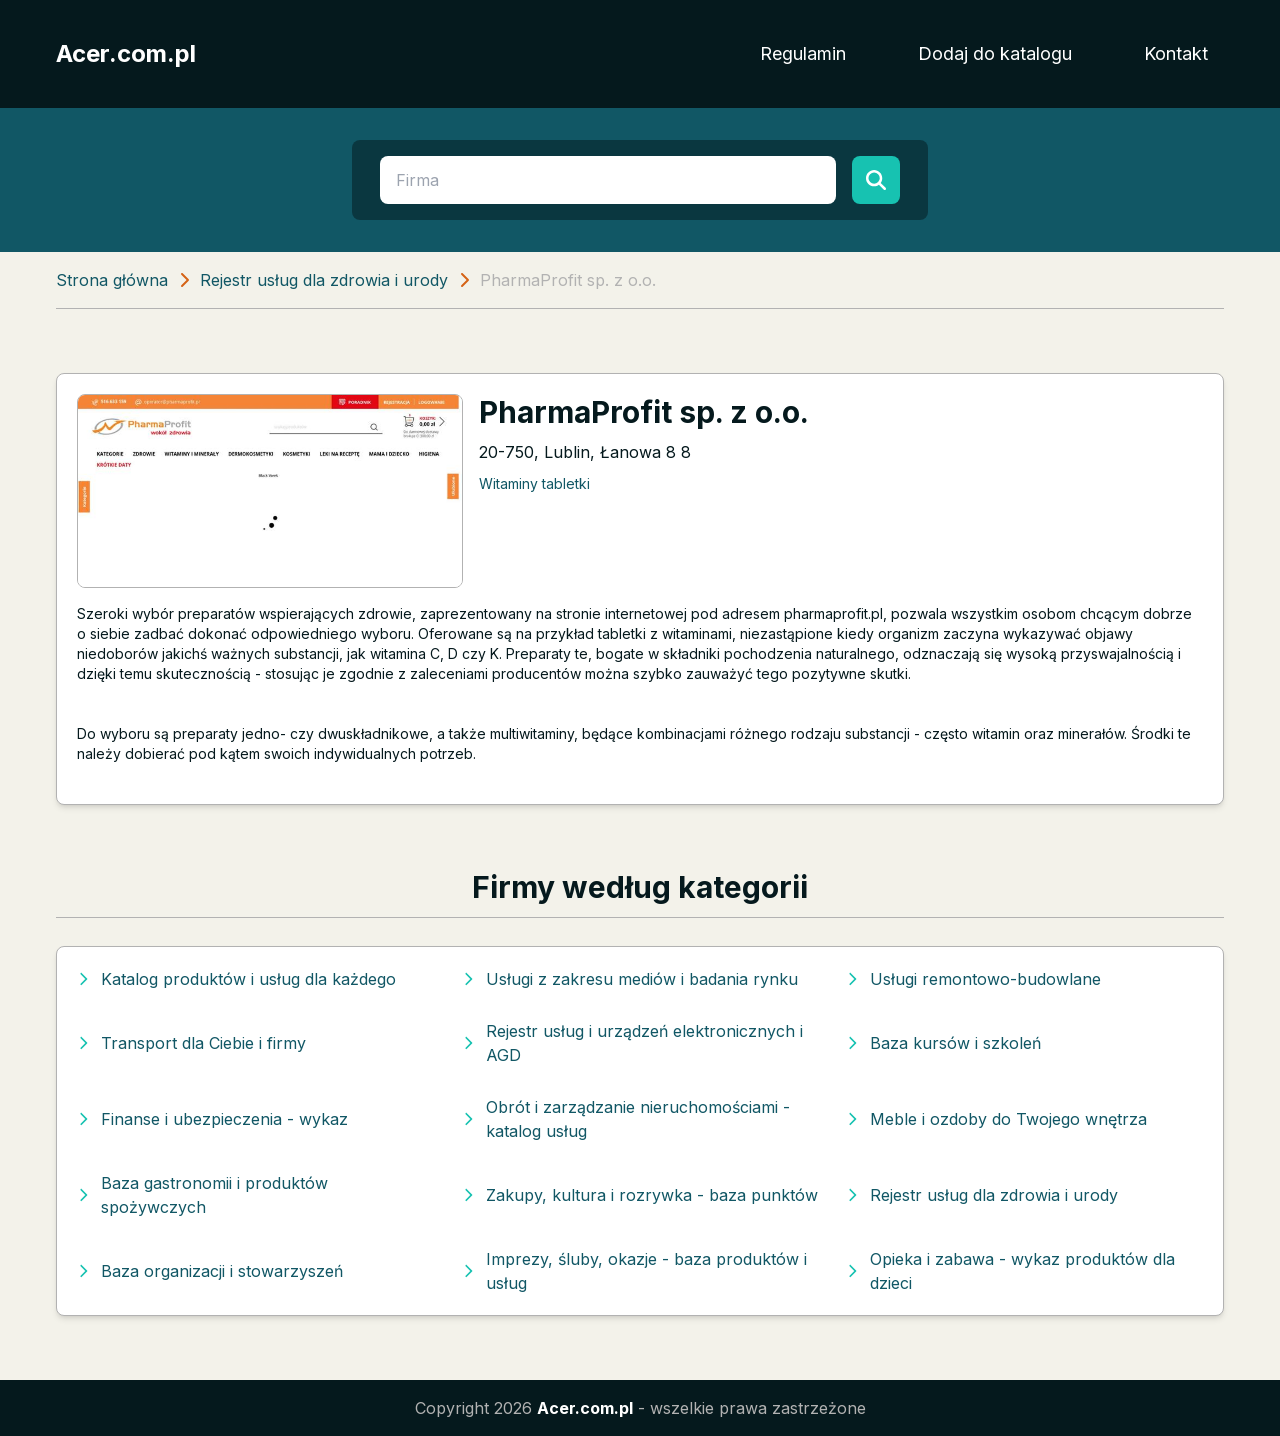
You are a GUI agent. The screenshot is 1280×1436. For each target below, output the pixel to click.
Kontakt (1176, 53)
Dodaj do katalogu (995, 53)
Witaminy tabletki (534, 483)
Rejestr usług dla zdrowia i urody (324, 280)
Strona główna (112, 280)
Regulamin (803, 53)
